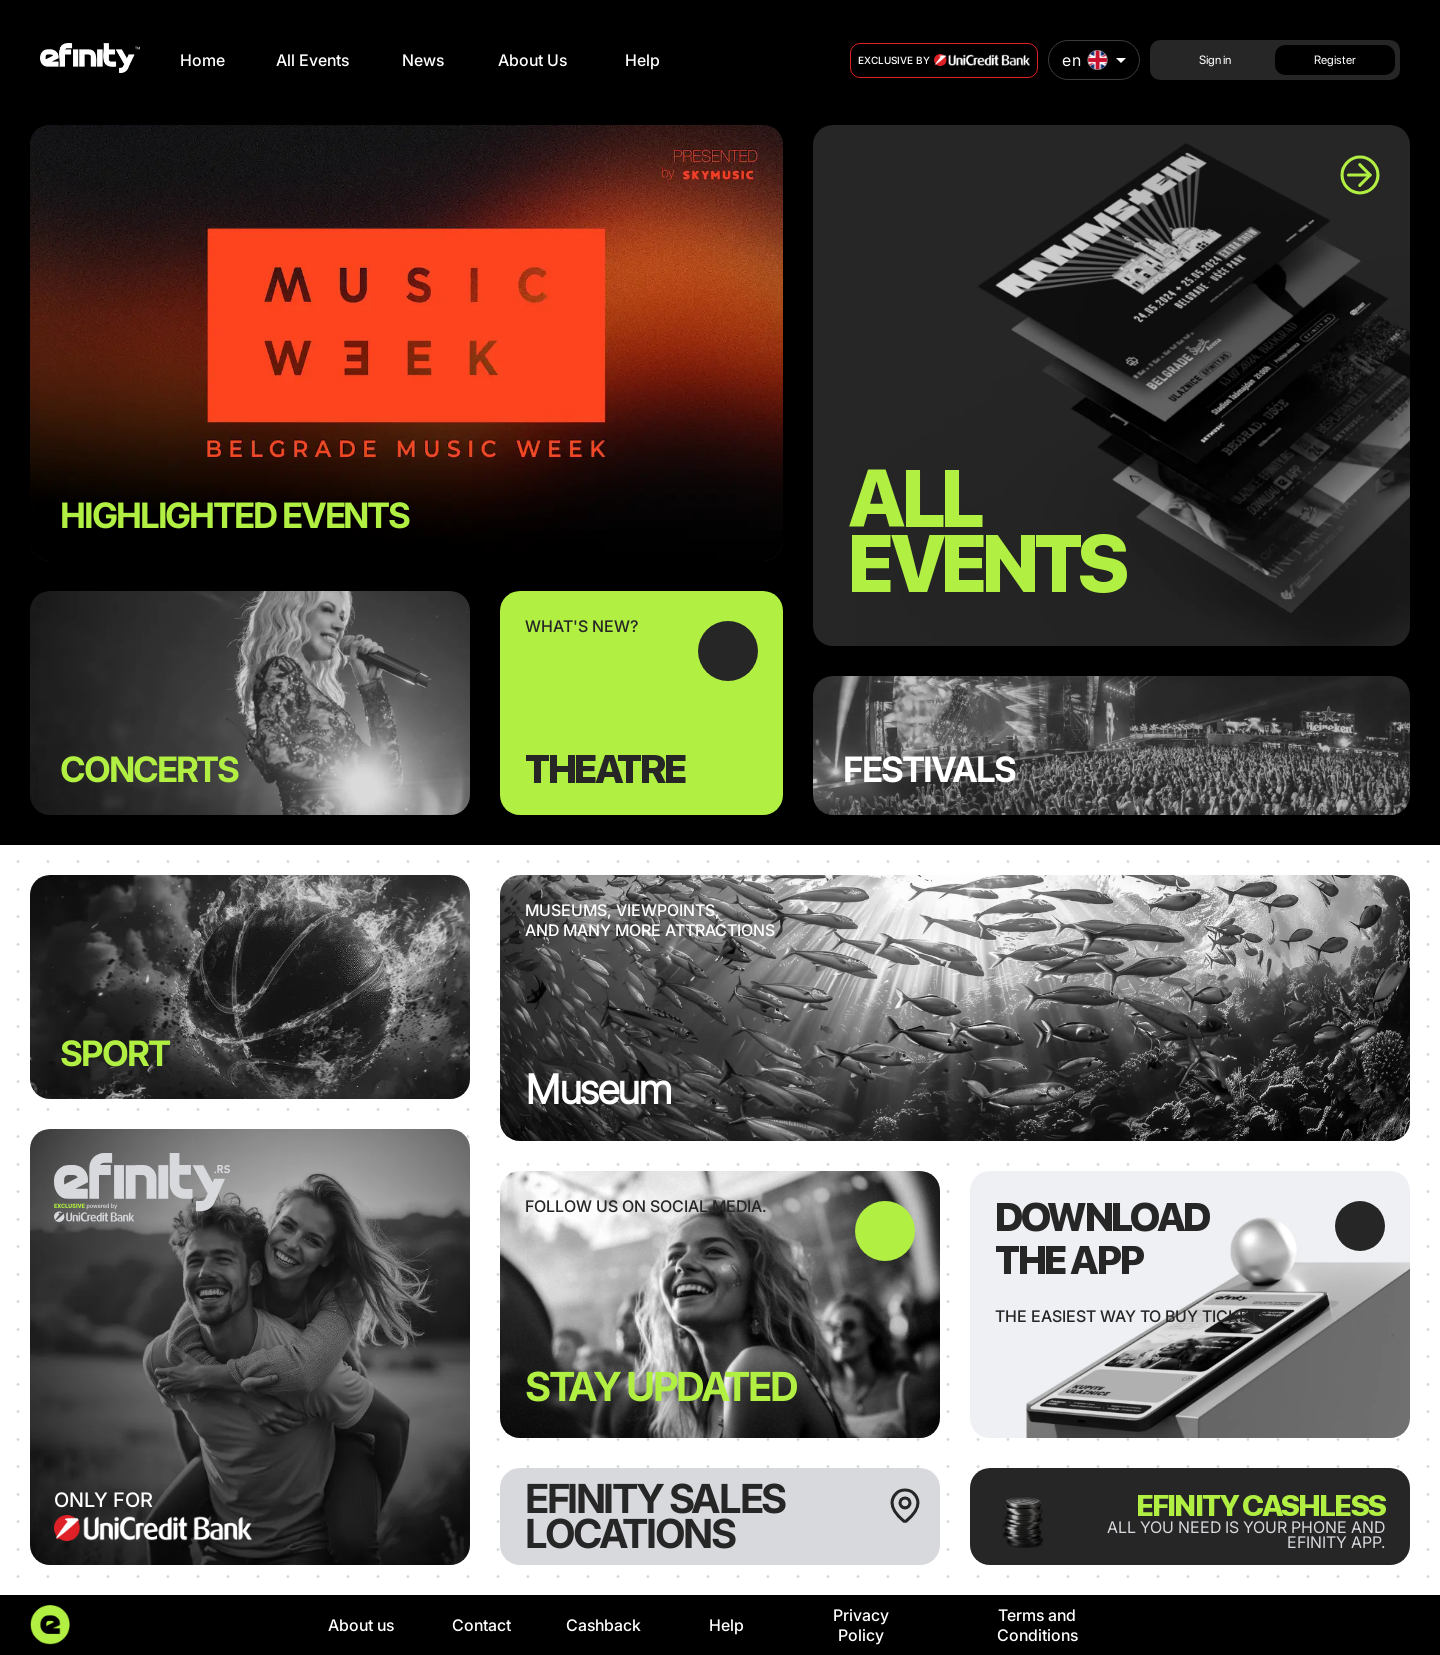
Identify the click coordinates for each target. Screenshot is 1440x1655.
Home (202, 60)
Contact (481, 1625)
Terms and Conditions (1037, 1625)
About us (361, 1625)
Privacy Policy (861, 1625)
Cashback (603, 1625)
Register (1335, 60)
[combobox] (1094, 60)
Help (642, 60)
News (423, 60)
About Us (532, 60)
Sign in (1215, 60)
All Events (312, 60)
